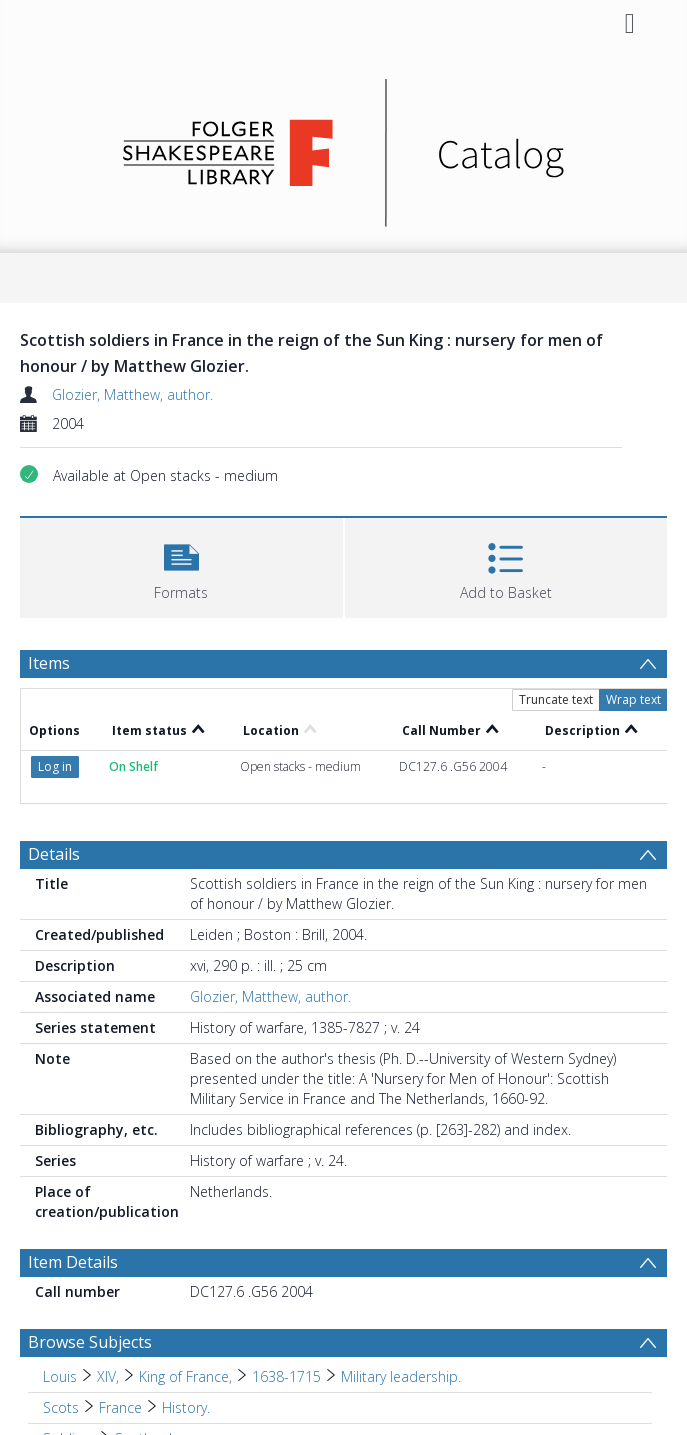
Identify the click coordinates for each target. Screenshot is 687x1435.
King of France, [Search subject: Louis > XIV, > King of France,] (185, 1376)
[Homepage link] (343, 147)
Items (49, 663)
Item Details (73, 1262)
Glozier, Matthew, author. (132, 394)
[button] (181, 565)
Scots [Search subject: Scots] (61, 1407)
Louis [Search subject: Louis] (60, 1376)
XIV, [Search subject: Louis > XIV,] (108, 1376)
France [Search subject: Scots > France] (120, 1407)
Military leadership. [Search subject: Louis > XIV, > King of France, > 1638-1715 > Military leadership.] (401, 1376)
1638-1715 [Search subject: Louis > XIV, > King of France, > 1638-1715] (286, 1376)
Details (54, 854)
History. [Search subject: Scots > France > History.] (186, 1407)
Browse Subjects (90, 1342)
